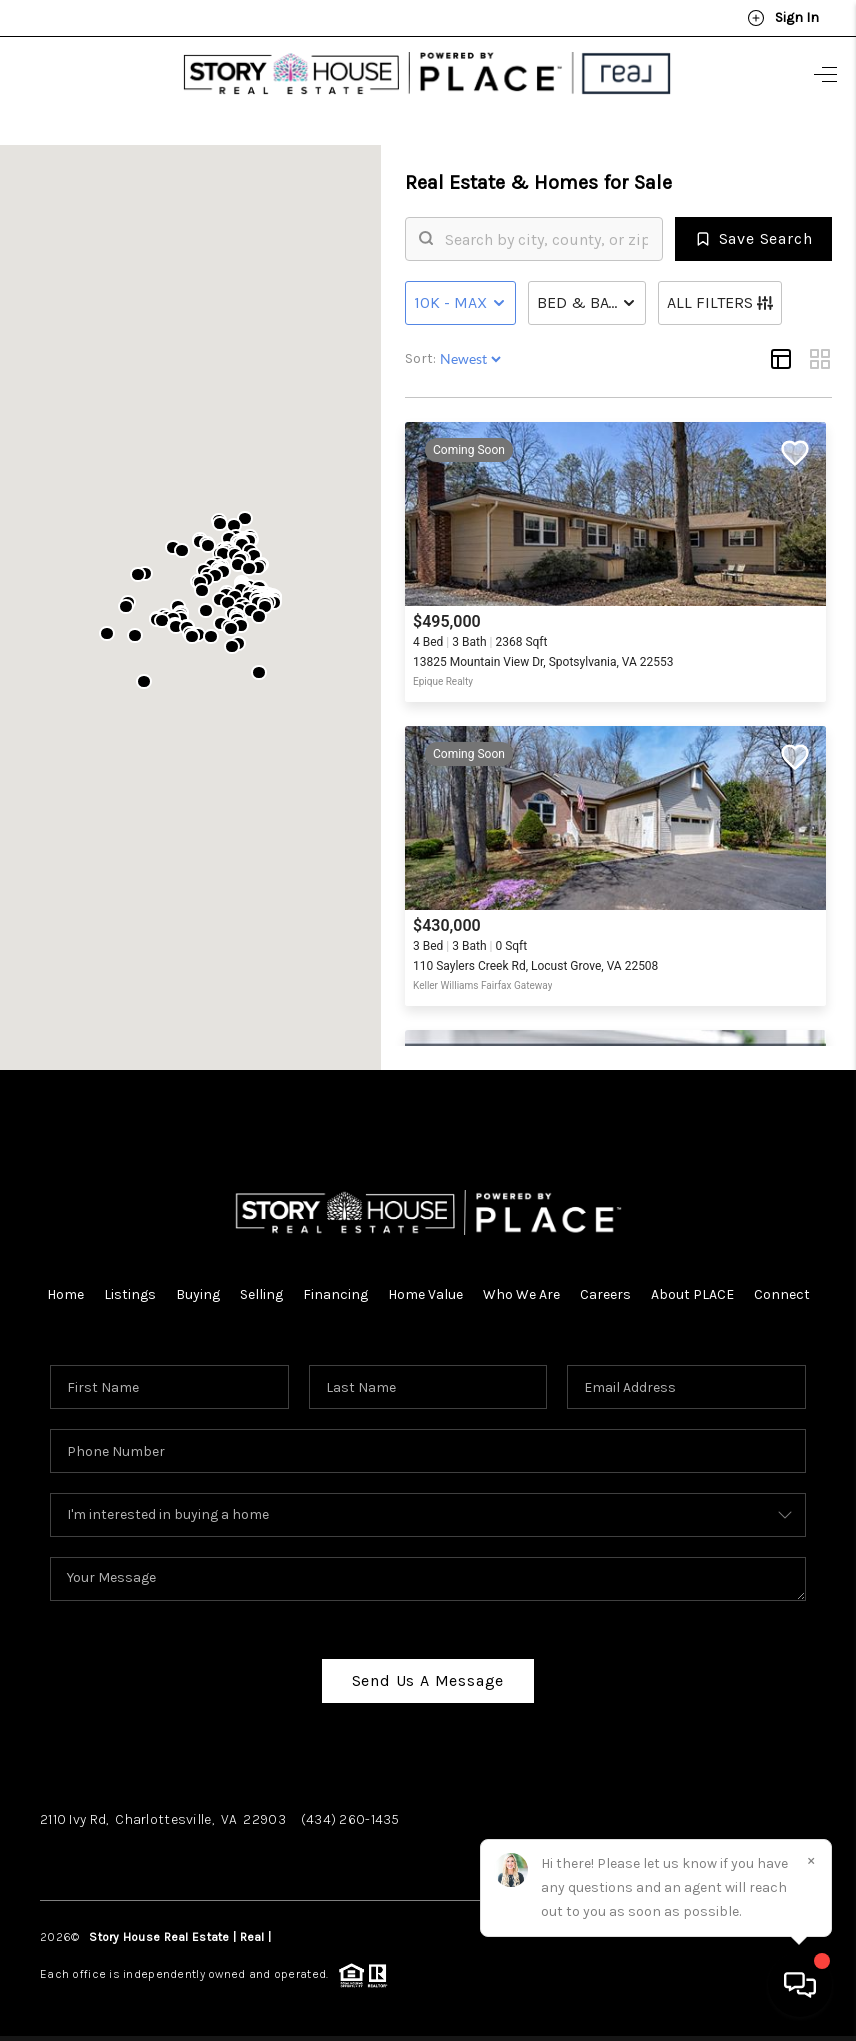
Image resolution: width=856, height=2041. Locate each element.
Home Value (425, 1285)
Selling (261, 1285)
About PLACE (692, 1285)
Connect (782, 1285)
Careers (605, 1285)
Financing (335, 1285)
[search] (546, 230)
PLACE (291, 1928)
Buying (198, 1285)
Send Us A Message (428, 1671)
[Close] (811, 1860)
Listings (130, 1285)
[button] (228, 593)
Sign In (783, 18)
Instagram (162, 1851)
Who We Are (521, 1285)
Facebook (75, 1851)
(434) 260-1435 (350, 1810)
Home (65, 1285)
